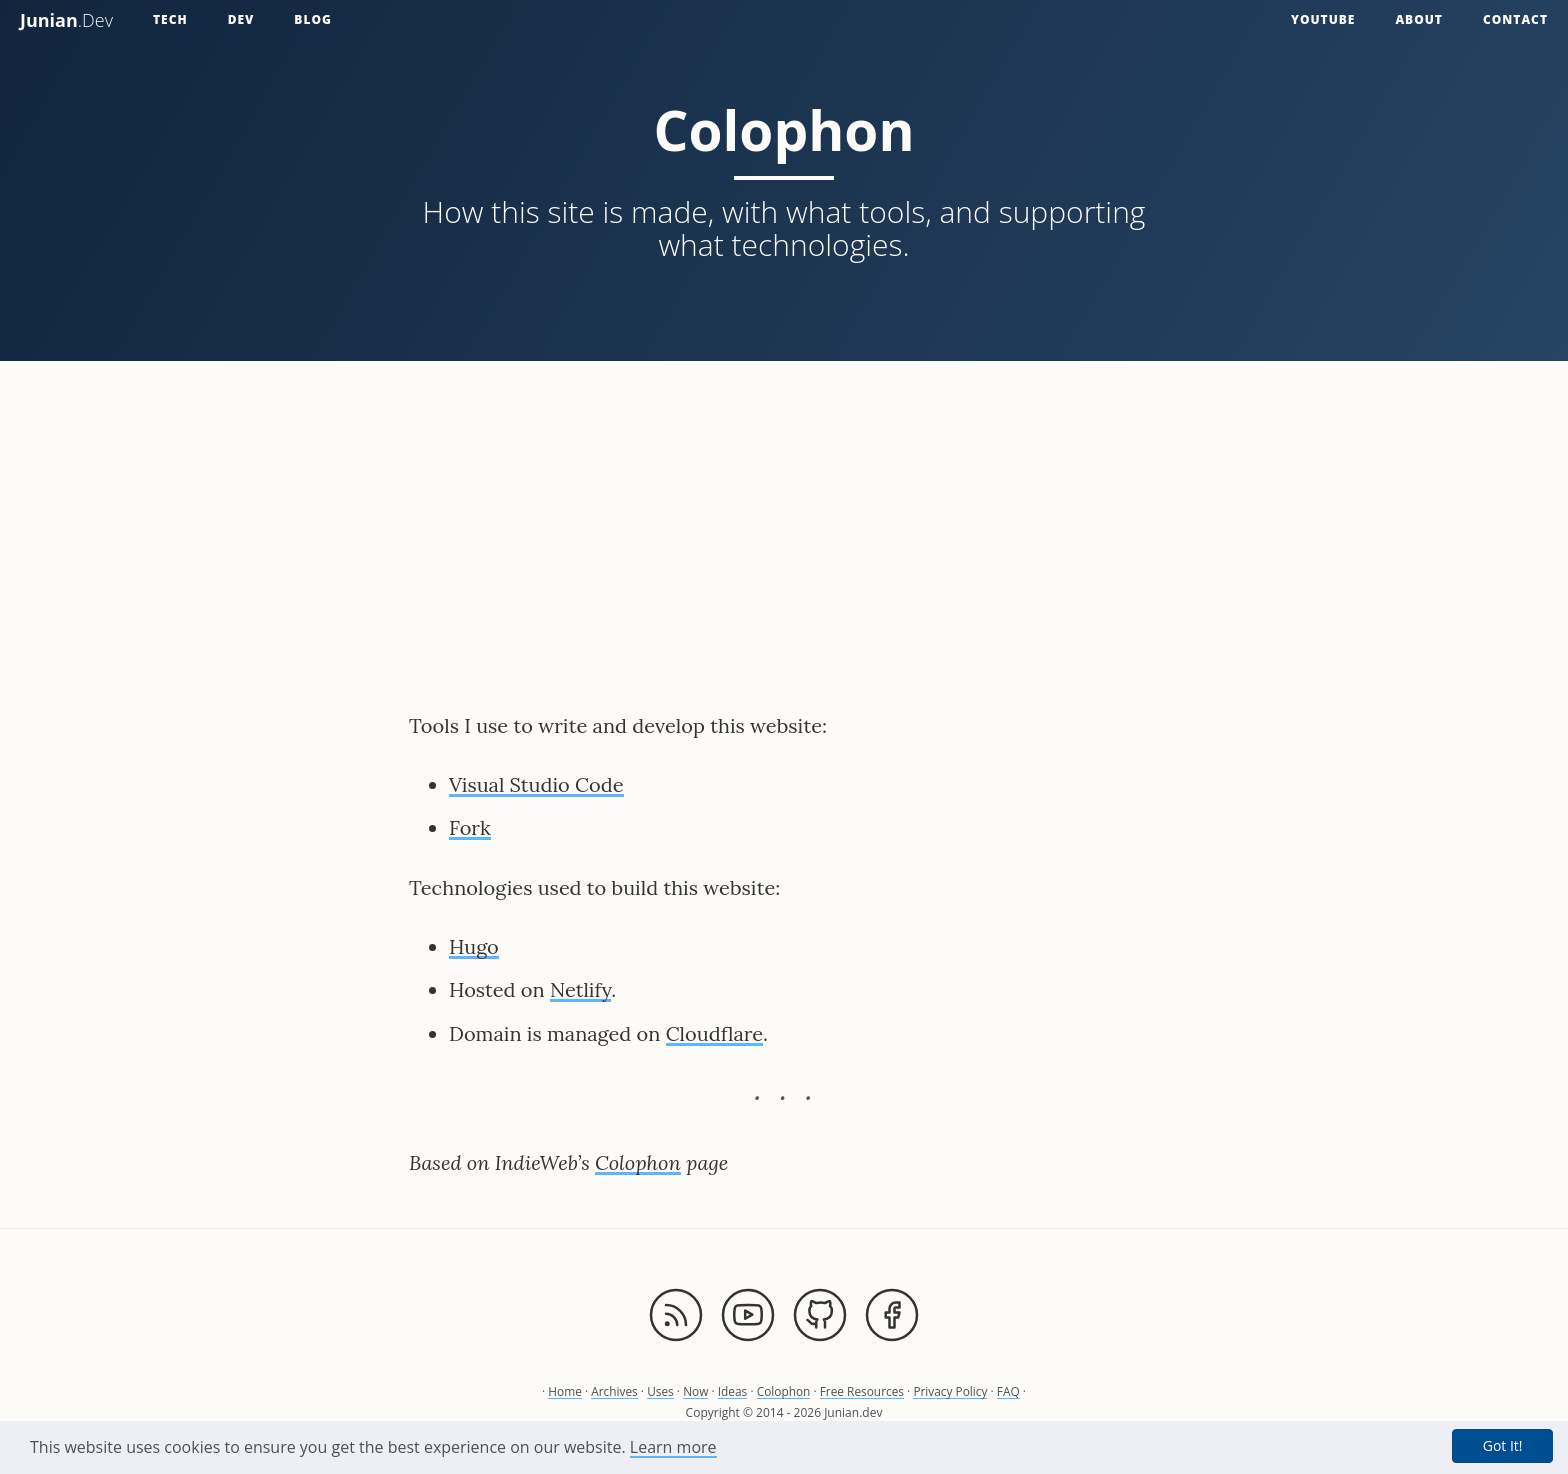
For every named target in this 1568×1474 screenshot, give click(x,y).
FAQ (1010, 1391)
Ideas (732, 1391)
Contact (1515, 19)
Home (563, 1391)
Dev (241, 19)
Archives (612, 1391)
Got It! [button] (1503, 1445)
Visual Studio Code (536, 784)
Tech (170, 19)
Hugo (474, 946)
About (1419, 19)
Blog (313, 19)
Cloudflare (714, 1033)
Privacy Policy (952, 1391)
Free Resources (862, 1391)
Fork (470, 827)
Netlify (580, 989)
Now (695, 1391)
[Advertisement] (784, 521)
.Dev (66, 20)
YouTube (1323, 19)
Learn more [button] (673, 1447)
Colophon (638, 1162)
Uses (659, 1391)
